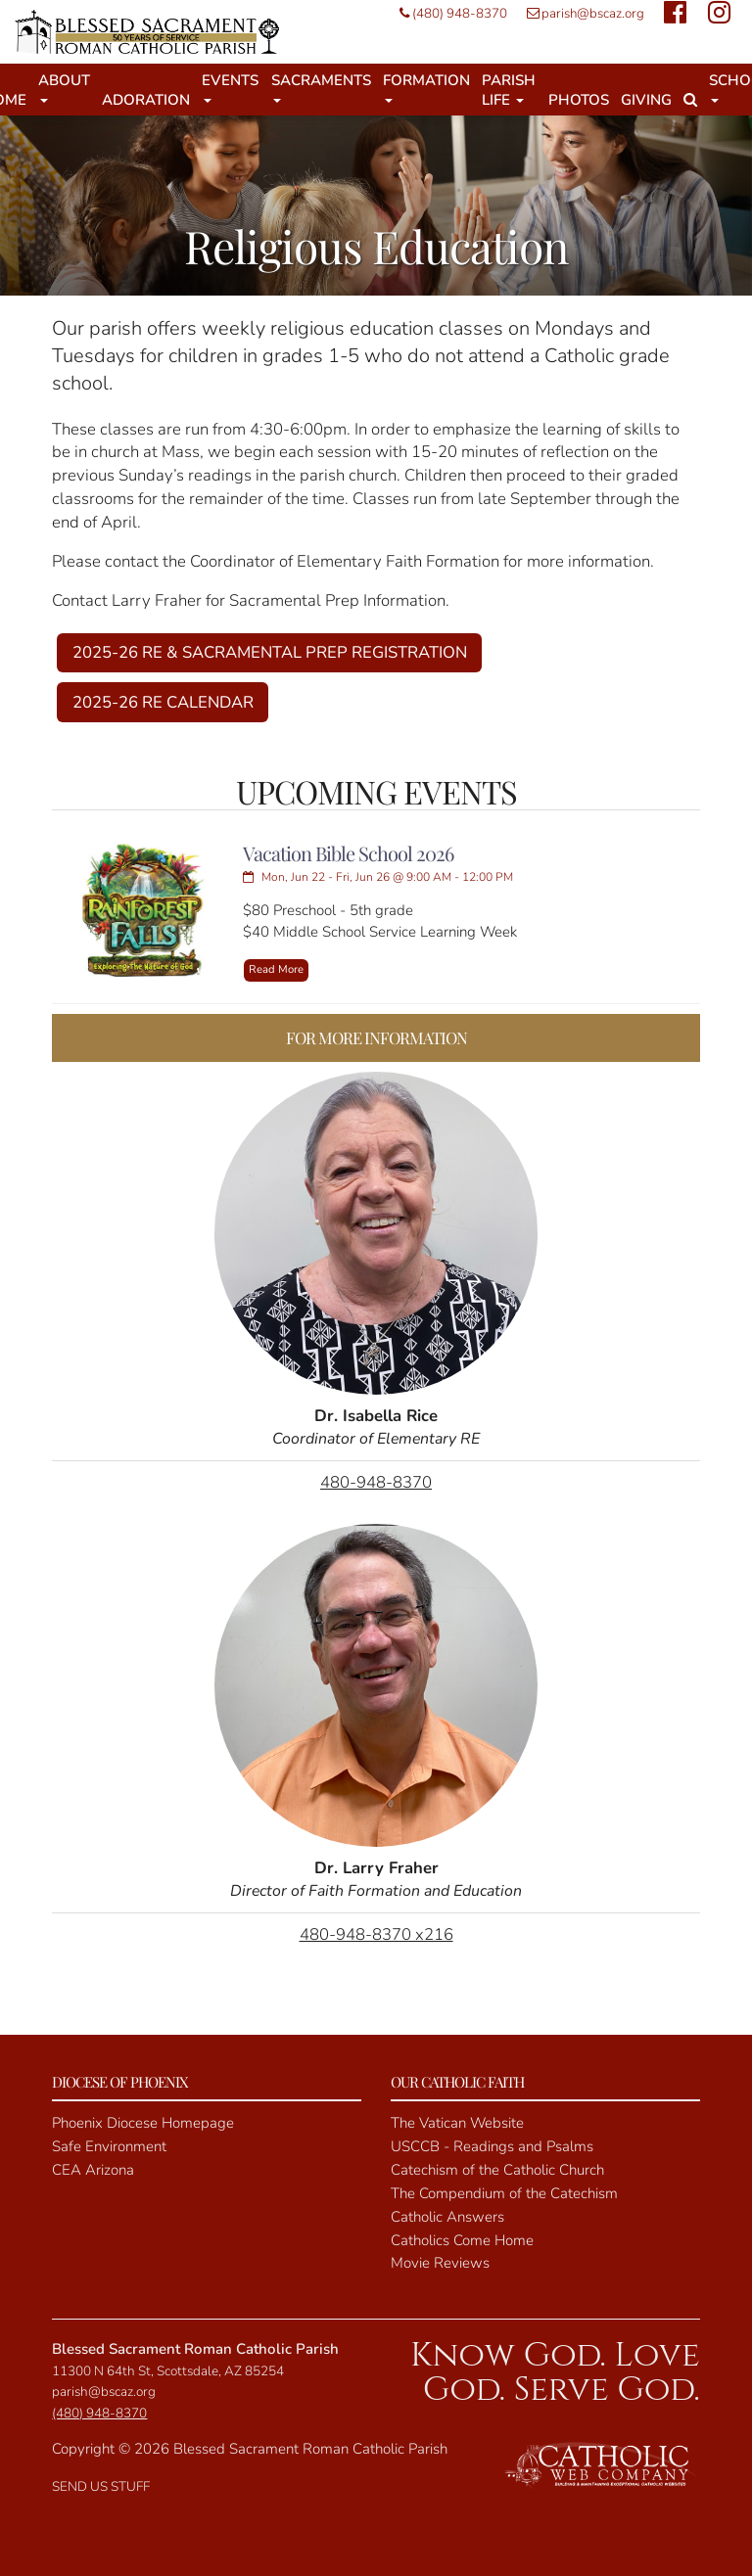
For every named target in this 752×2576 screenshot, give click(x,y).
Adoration (146, 100)
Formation (426, 86)
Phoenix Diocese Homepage (143, 2123)
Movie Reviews (440, 2263)
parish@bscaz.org (580, 13)
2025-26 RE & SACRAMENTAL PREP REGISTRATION (269, 652)
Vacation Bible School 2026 (348, 853)
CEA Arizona (93, 2170)
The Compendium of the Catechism (504, 2193)
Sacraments (321, 86)
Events (230, 86)
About (64, 86)
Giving (646, 100)
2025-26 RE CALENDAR (163, 702)
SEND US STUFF (101, 2486)
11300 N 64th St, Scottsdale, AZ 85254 (168, 2371)
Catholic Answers (447, 2217)
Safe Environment (109, 2146)
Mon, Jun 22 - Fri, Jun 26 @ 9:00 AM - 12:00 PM (378, 877)
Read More (276, 969)
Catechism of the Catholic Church (497, 2170)
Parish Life (509, 90)
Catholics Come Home (462, 2240)
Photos (578, 100)
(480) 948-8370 (448, 13)
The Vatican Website (457, 2123)
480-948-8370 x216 (376, 1934)
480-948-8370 (376, 1482)
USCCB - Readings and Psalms (492, 2146)
